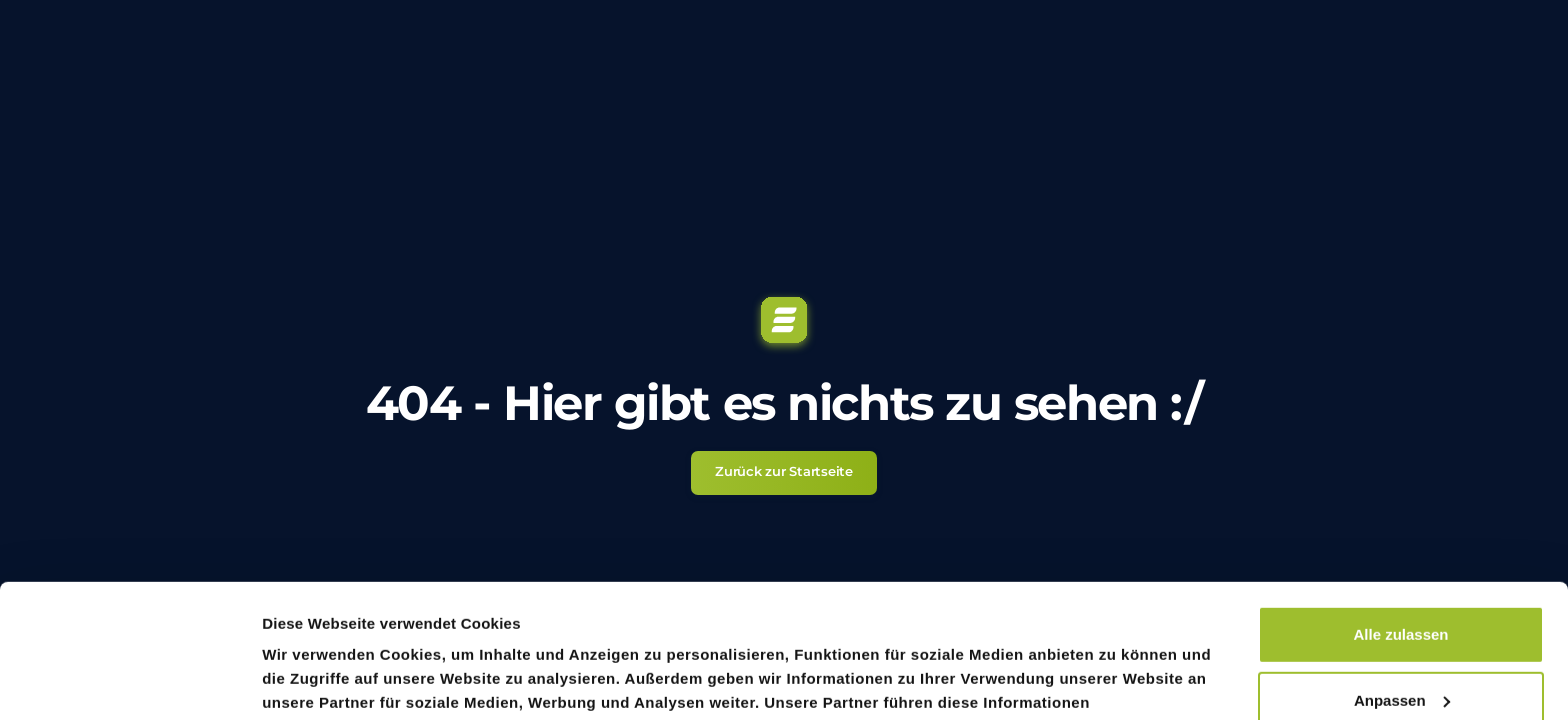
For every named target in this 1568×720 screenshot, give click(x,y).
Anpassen (1402, 574)
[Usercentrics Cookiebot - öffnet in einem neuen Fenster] (129, 681)
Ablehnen (1401, 640)
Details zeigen (310, 680)
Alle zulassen (1400, 509)
